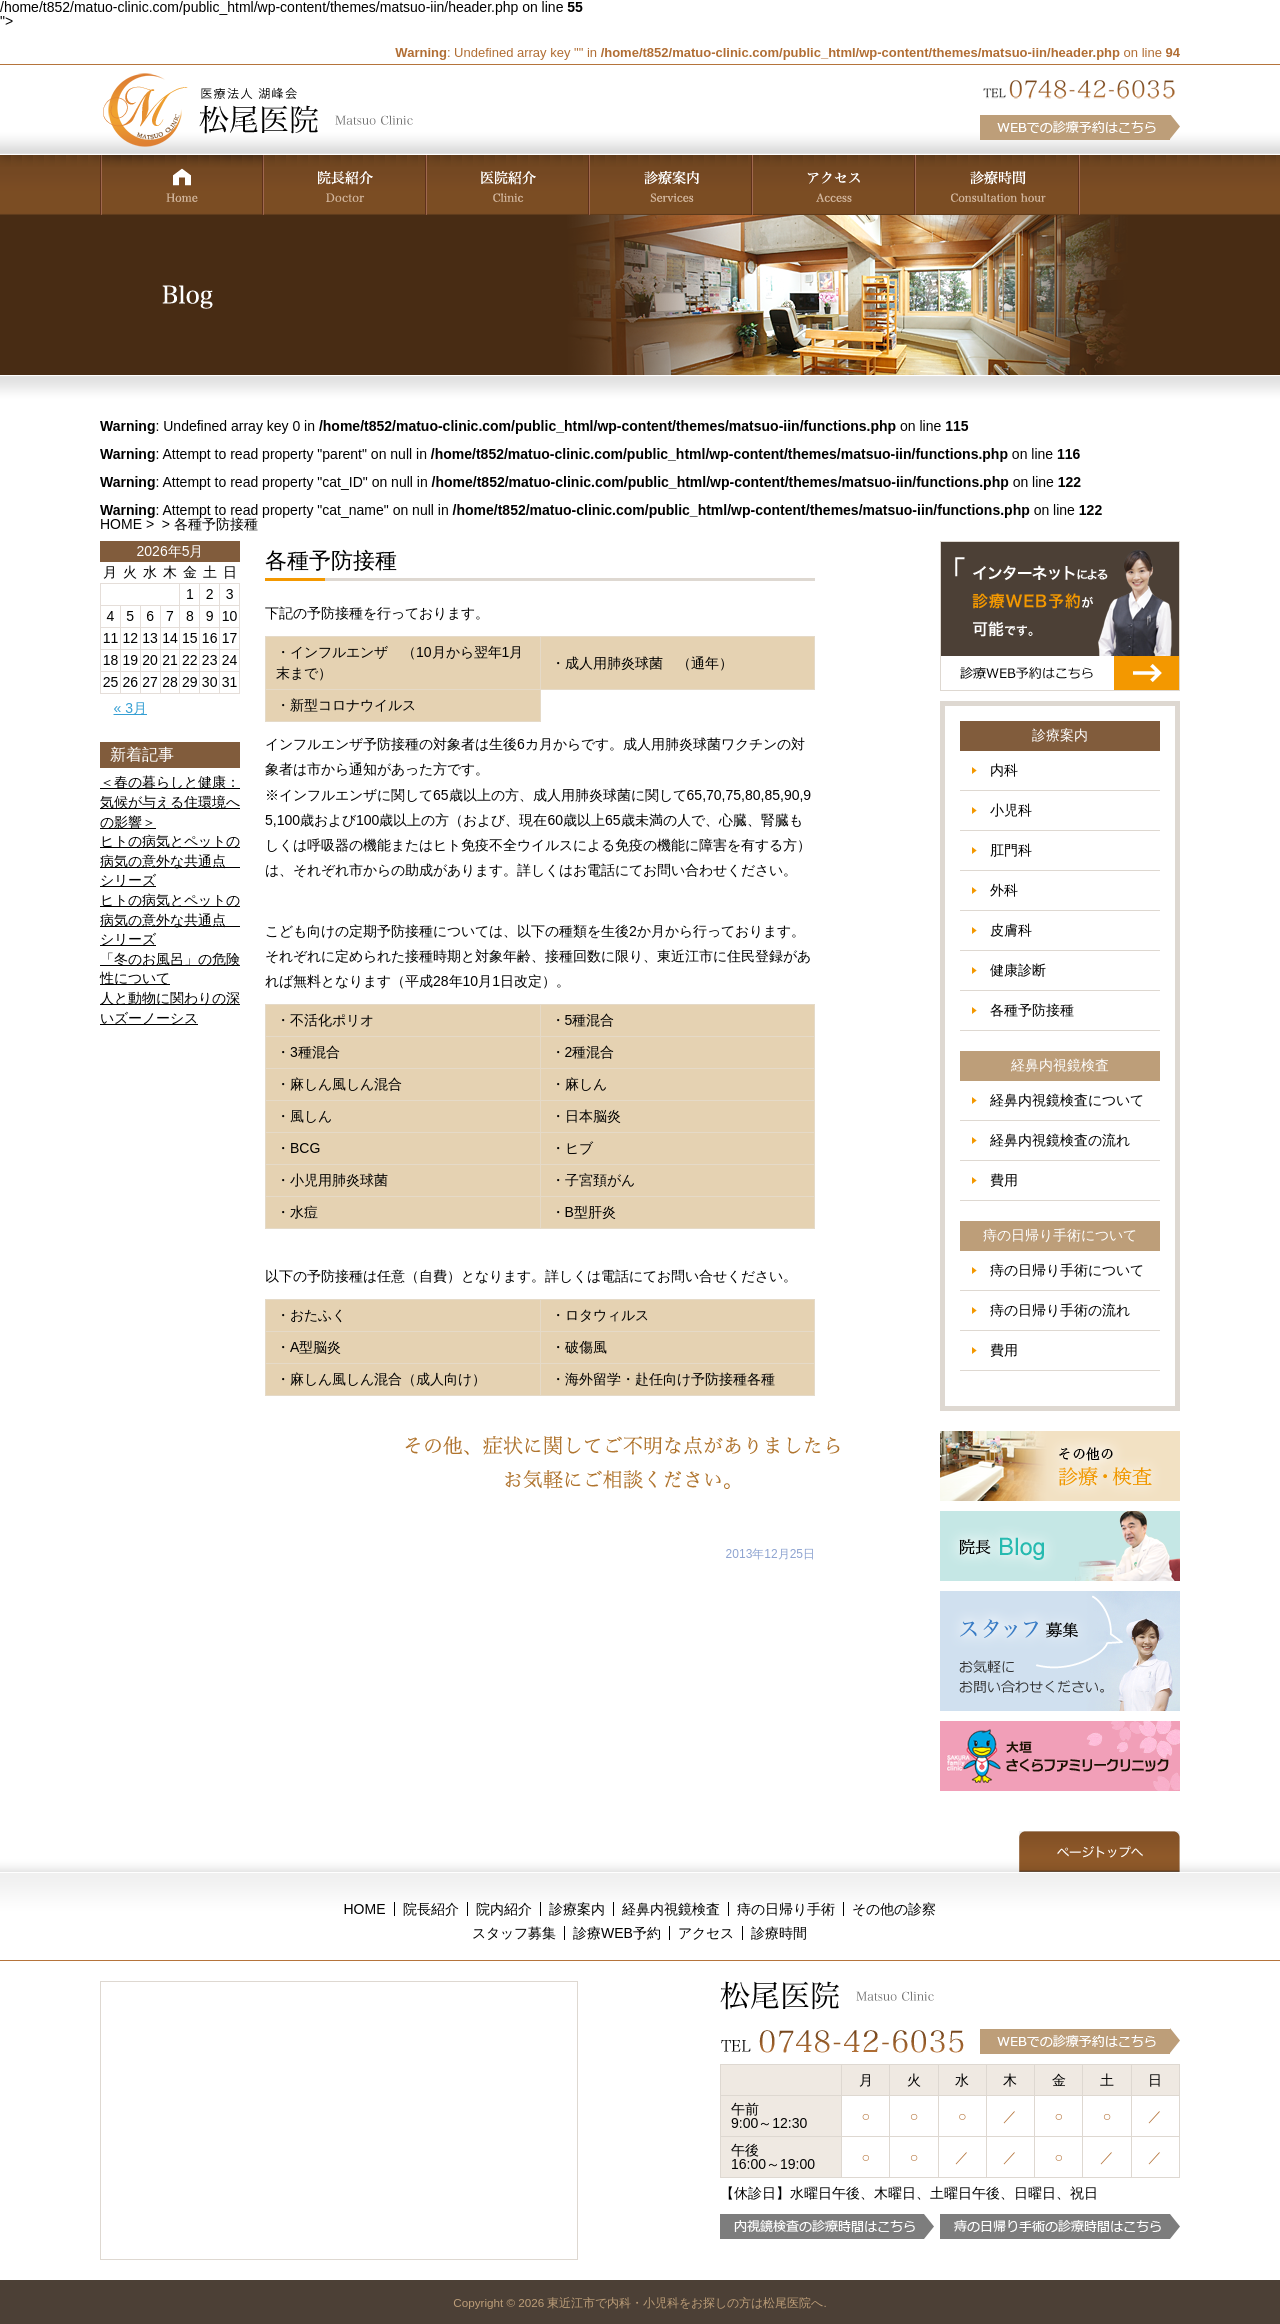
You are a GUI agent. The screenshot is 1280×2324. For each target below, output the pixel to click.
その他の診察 (894, 1909)
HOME (121, 524)
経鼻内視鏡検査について (1067, 1100)
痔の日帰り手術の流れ (1060, 1310)
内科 (1004, 770)
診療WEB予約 (617, 1933)
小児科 (1011, 810)
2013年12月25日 (770, 1554)
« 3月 (130, 708)
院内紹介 (504, 1909)
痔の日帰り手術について (1067, 1270)
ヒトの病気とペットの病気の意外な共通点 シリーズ (170, 860)
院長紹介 (431, 1909)
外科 (1004, 890)
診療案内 (577, 1909)
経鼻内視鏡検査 (671, 1909)
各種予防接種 (1032, 1010)
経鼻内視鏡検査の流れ (1060, 1140)
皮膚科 (1011, 930)
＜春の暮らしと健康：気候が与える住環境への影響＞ (170, 801)
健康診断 (1018, 970)
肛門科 (1011, 850)
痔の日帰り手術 (786, 1909)
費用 (1004, 1180)
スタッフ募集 (514, 1933)
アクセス (706, 1933)
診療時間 (779, 1933)
